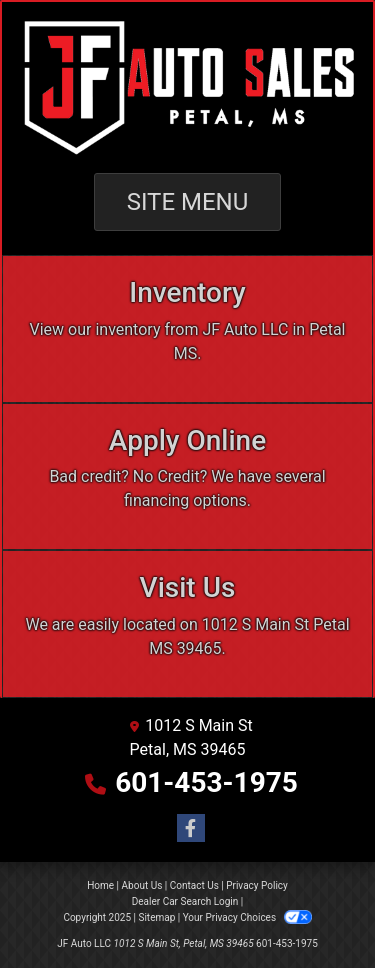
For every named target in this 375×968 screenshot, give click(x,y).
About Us (142, 885)
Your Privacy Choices (247, 917)
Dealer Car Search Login (185, 901)
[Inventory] (187, 329)
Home (100, 885)
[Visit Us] (187, 624)
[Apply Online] (187, 477)
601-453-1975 (206, 782)
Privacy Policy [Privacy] (257, 885)
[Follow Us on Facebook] (188, 829)
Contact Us (194, 885)
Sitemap (156, 917)
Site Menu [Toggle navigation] (188, 202)
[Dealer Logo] (187, 87)
